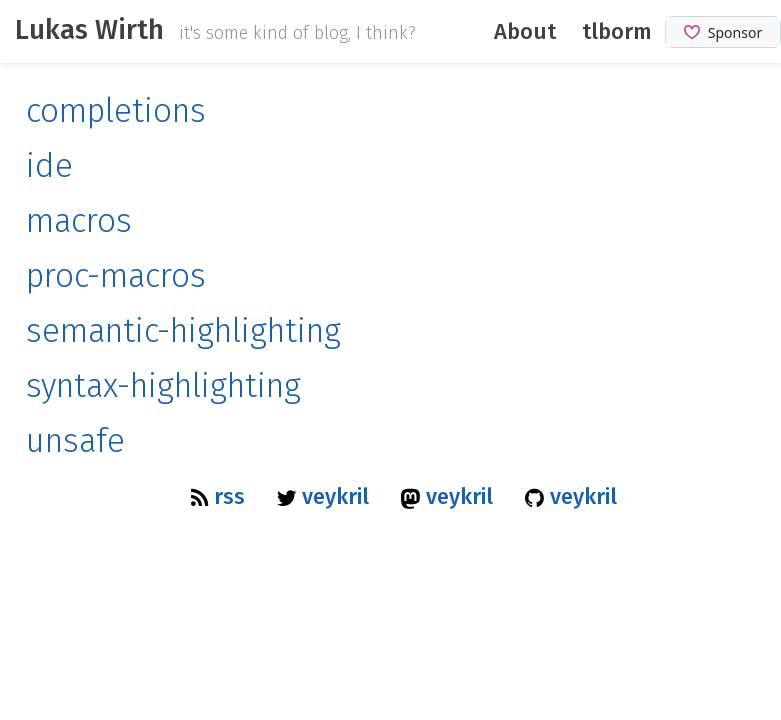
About (525, 31)
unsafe (75, 441)
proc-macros (116, 276)
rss (221, 496)
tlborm (617, 31)
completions (116, 111)
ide (49, 166)
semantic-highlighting (183, 331)
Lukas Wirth (89, 29)
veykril (326, 496)
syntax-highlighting (163, 386)
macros (79, 221)
